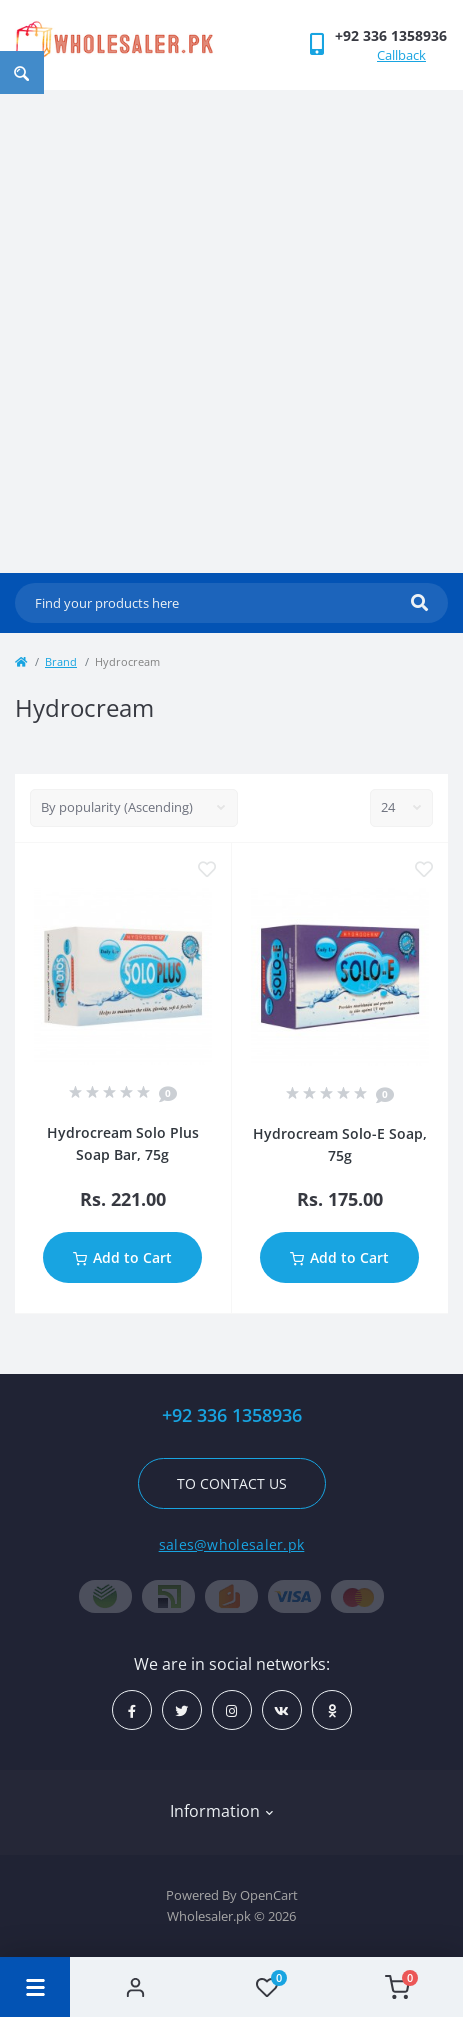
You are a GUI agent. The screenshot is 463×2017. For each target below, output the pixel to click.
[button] (391, 35)
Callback (401, 55)
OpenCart (269, 1895)
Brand (61, 661)
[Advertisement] (231, 331)
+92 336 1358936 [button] (232, 1415)
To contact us (232, 1483)
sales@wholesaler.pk (232, 1544)
